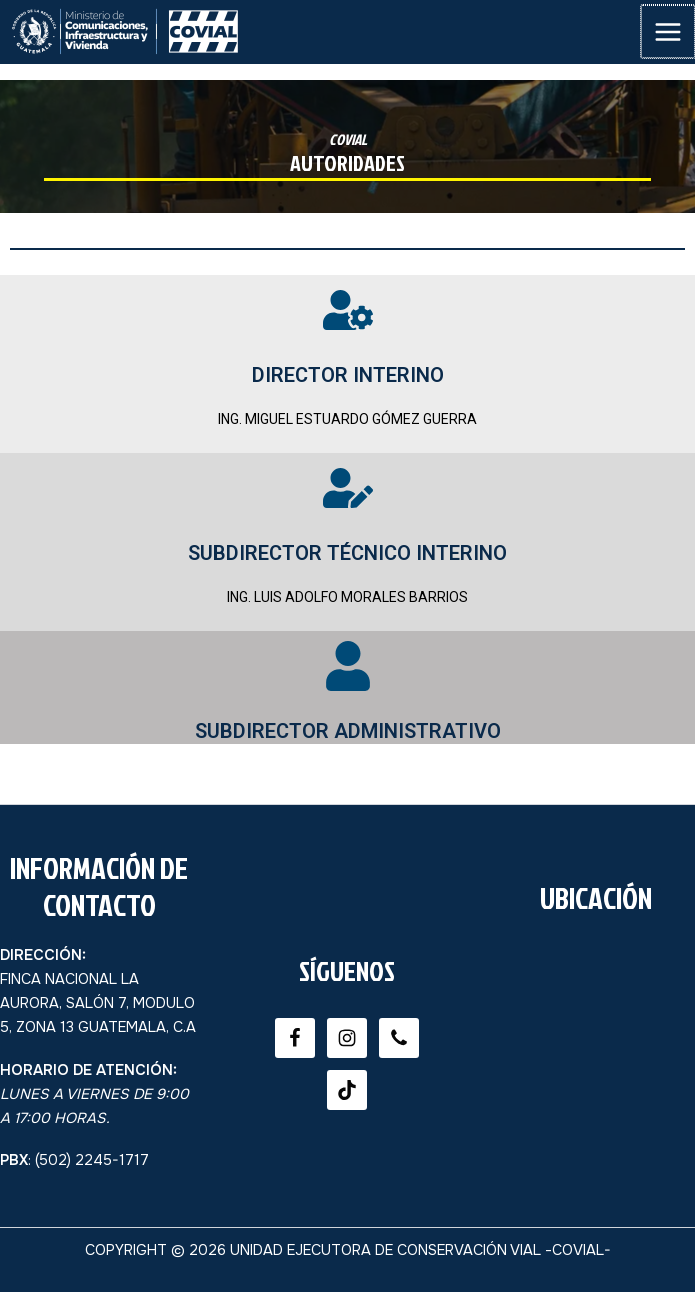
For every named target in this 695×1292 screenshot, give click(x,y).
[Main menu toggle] (669, 32)
